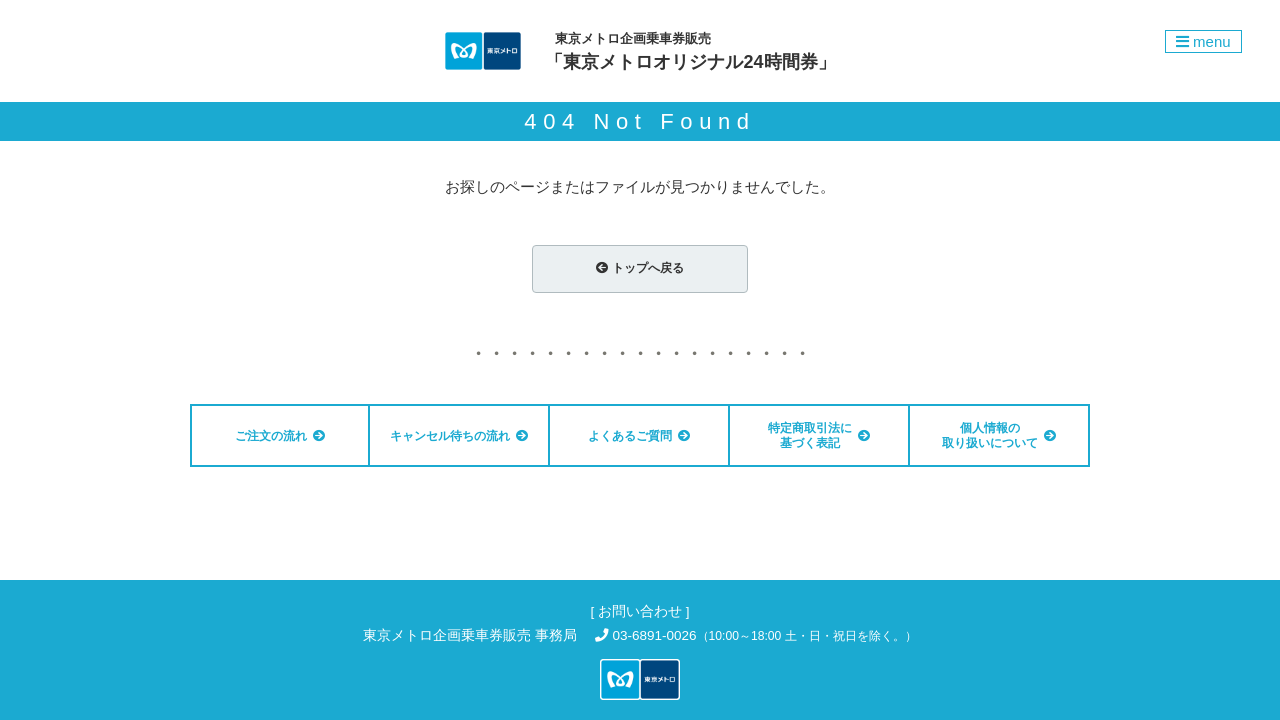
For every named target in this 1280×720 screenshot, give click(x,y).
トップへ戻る (639, 268)
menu (1203, 41)
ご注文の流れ (280, 436)
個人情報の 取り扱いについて (999, 435)
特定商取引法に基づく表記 (819, 435)
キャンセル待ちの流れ (459, 436)
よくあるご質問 (639, 436)
